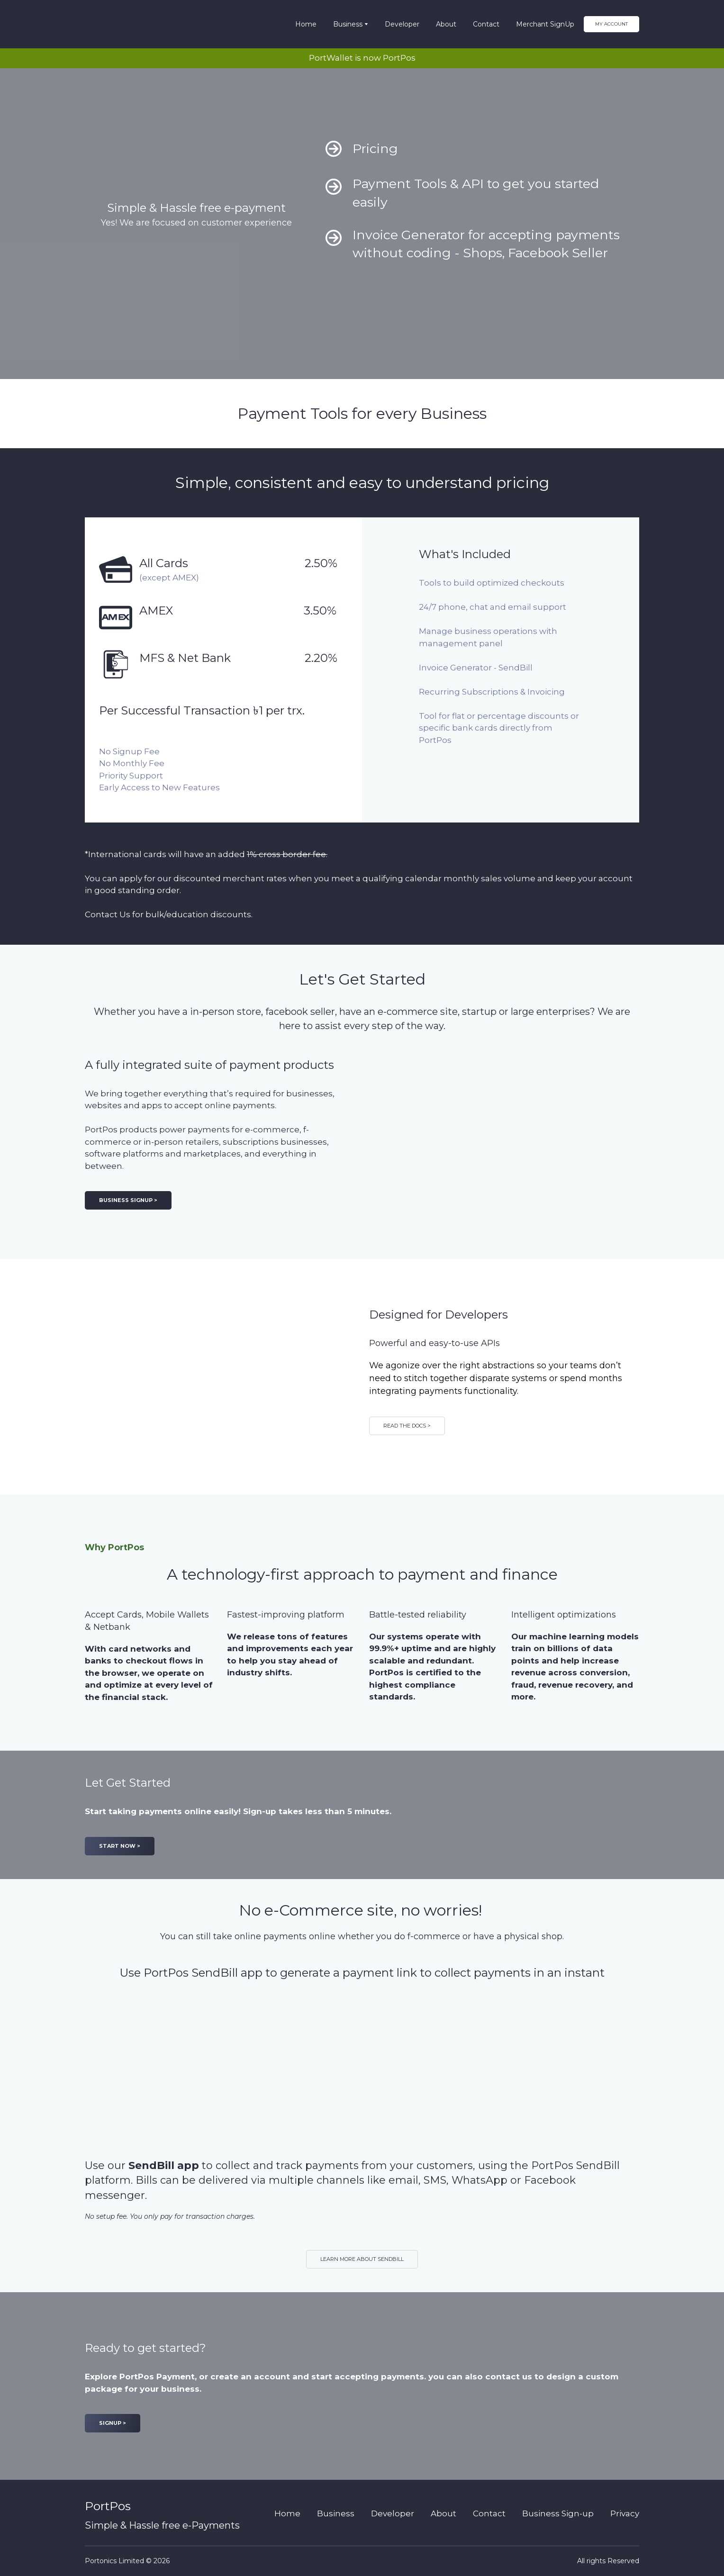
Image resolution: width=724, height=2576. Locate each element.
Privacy (624, 2513)
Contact (486, 24)
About (446, 24)
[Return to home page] (120, 24)
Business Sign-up (558, 2513)
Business (347, 24)
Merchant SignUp (545, 24)
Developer (402, 24)
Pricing (375, 148)
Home (306, 24)
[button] (611, 24)
